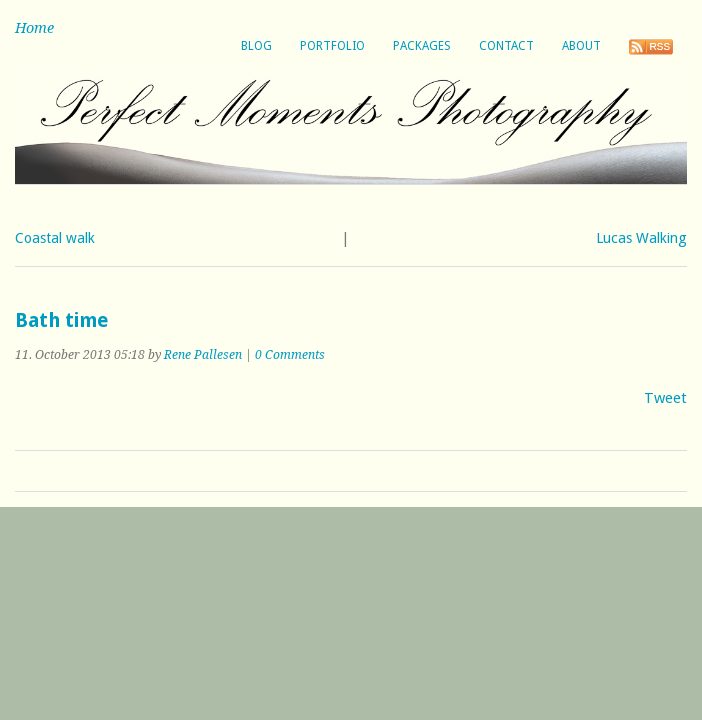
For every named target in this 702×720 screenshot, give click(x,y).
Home (34, 28)
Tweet (665, 398)
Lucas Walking (641, 238)
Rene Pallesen (203, 355)
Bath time (61, 320)
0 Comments (290, 355)
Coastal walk (55, 238)
